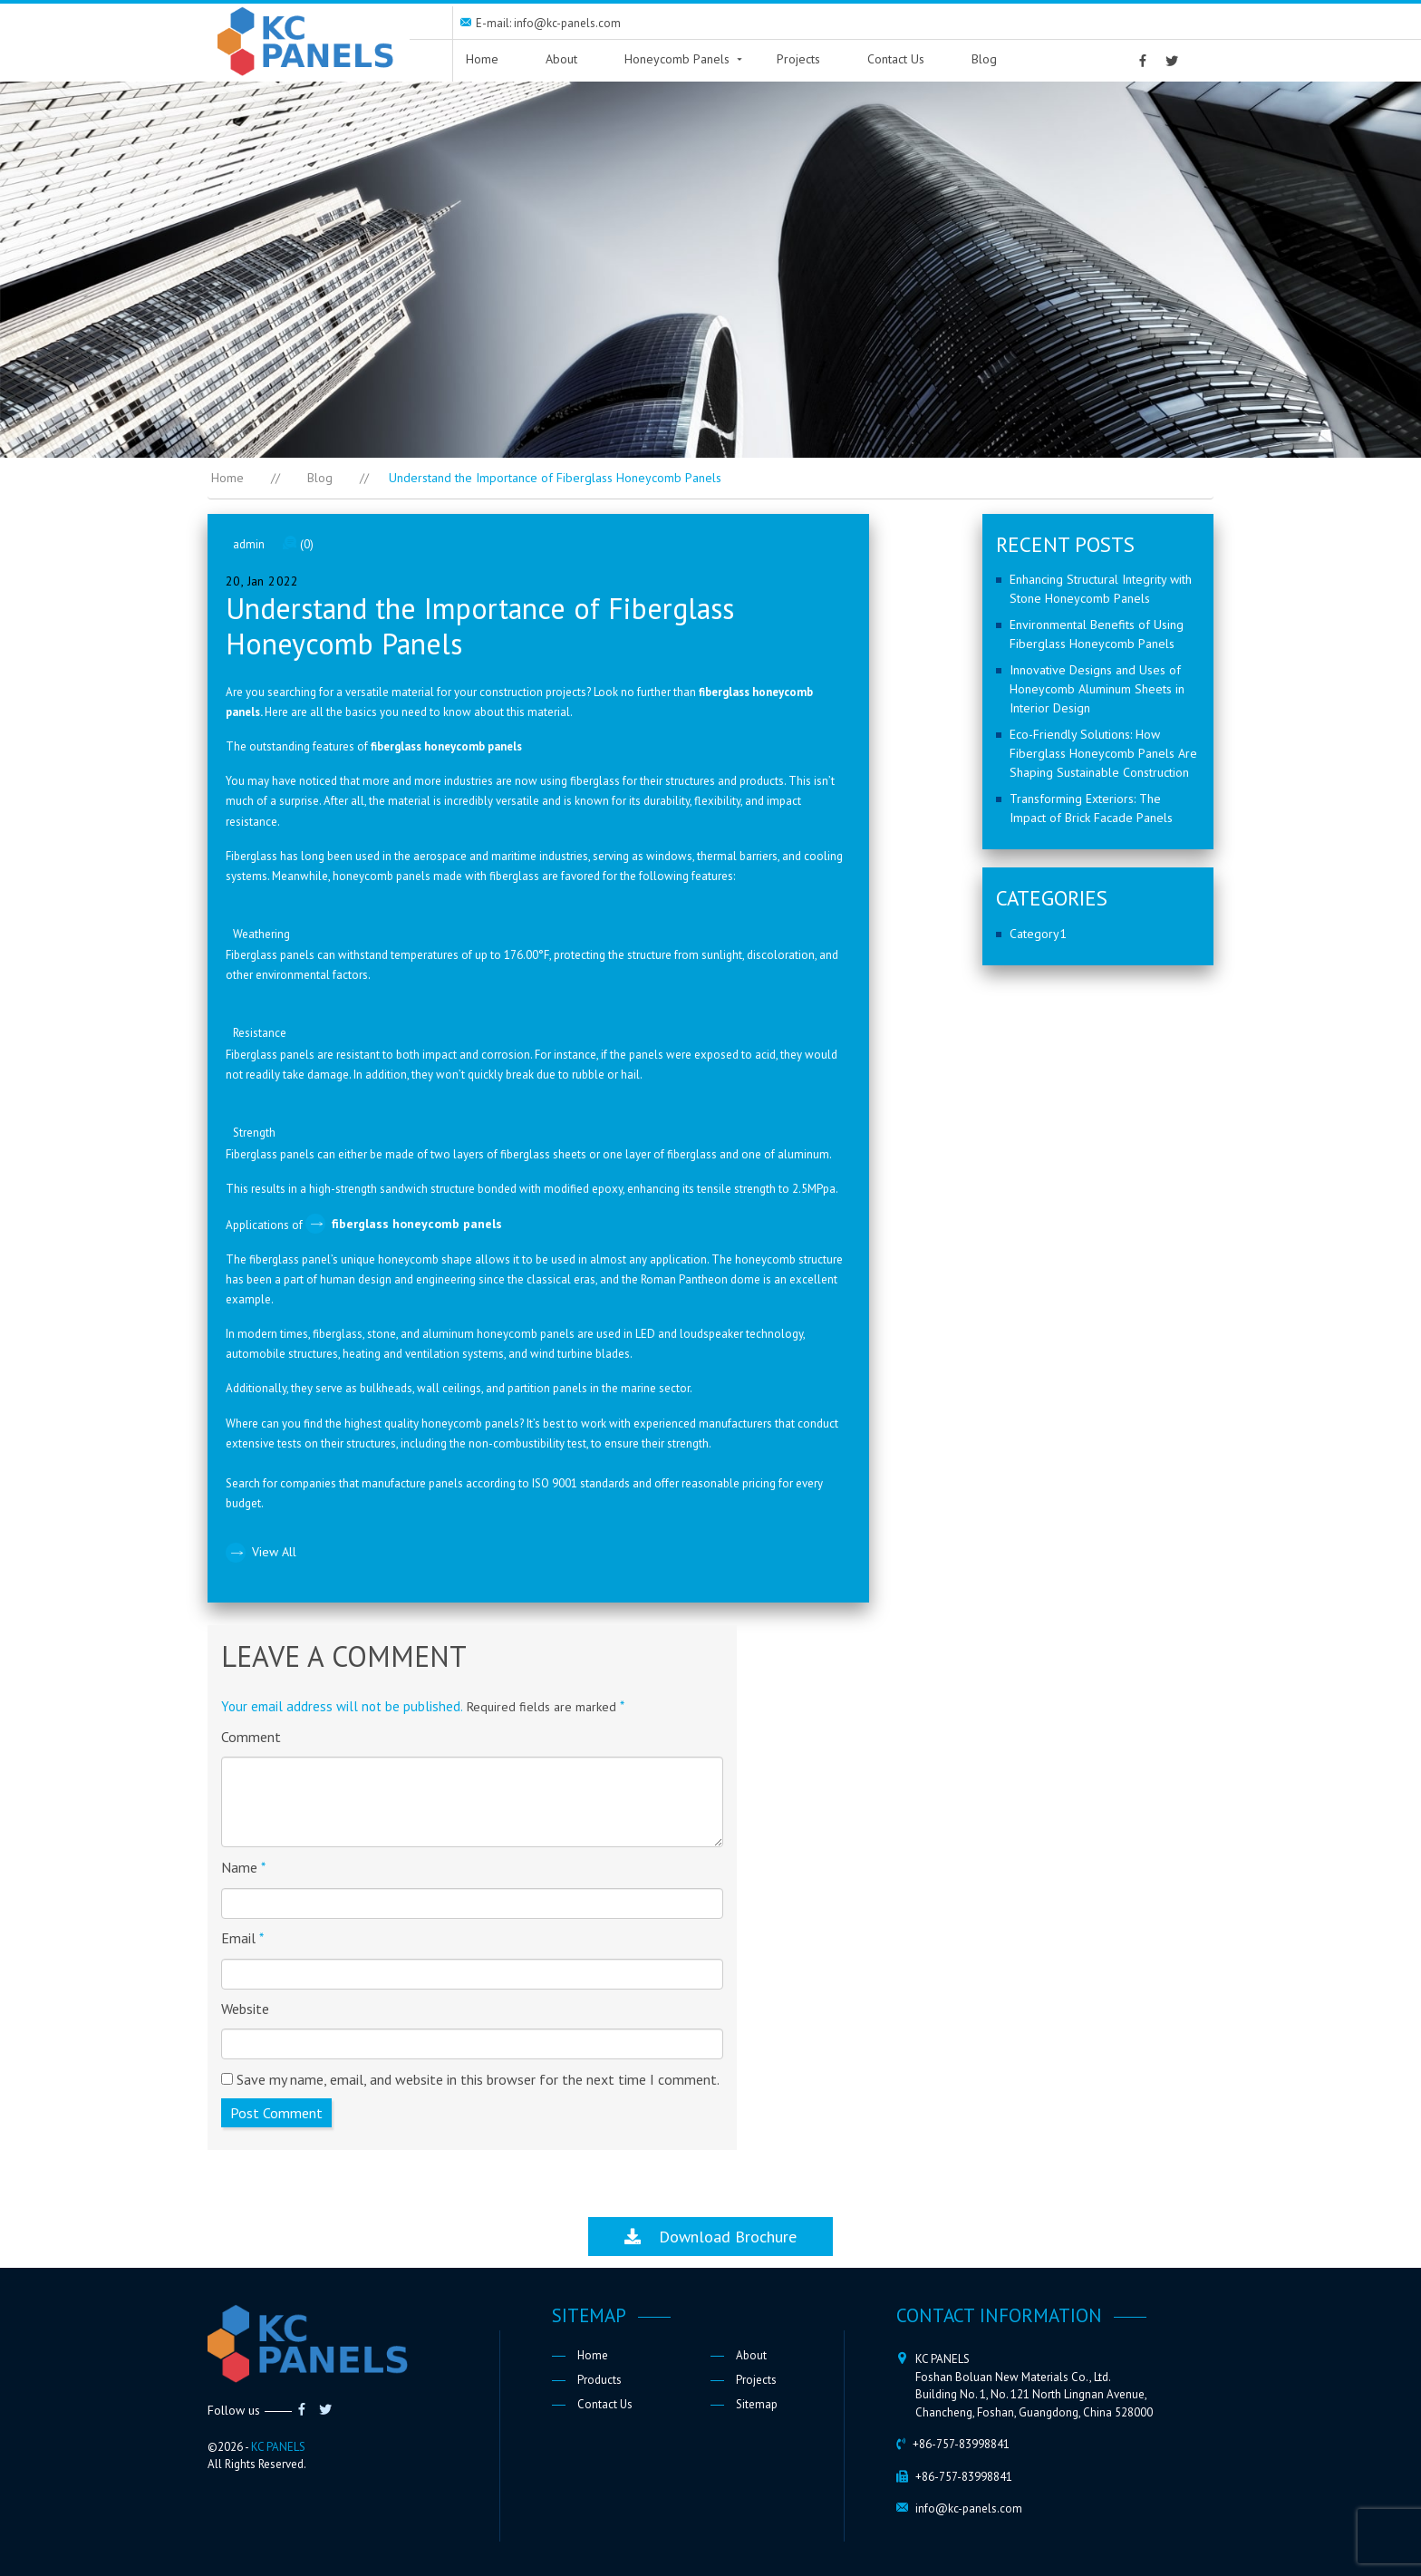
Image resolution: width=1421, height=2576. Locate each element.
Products (599, 2379)
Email (242, 1938)
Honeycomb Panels (677, 59)
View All (274, 1552)
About (561, 59)
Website (245, 2009)
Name (243, 1867)
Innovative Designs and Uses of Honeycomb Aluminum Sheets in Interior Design (1097, 689)
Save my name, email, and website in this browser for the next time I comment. (478, 2079)
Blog (984, 59)
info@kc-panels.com (968, 2508)
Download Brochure (710, 2236)
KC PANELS (278, 2447)
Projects (798, 59)
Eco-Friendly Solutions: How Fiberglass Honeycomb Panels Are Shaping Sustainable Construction (1103, 753)
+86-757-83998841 (961, 2444)
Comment (251, 1737)
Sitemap (757, 2404)
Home (482, 59)
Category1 (1038, 933)
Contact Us (895, 59)
